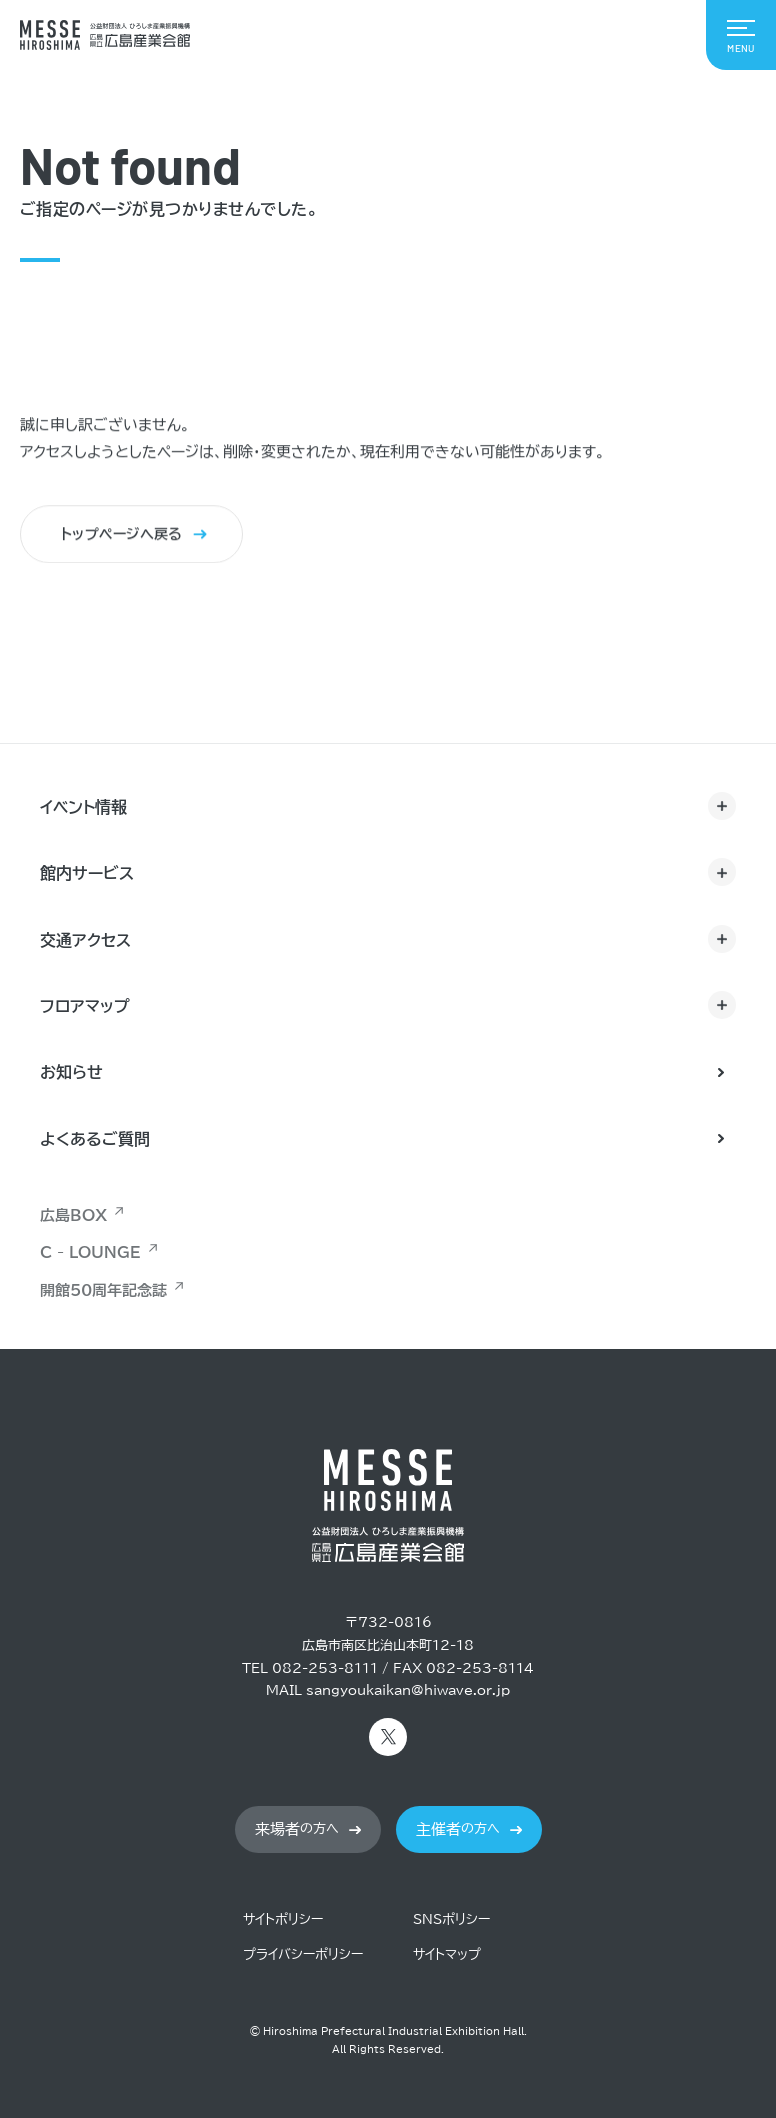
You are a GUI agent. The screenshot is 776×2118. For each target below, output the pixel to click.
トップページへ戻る (122, 535)
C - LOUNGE (90, 1252)
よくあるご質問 (95, 1139)
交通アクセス (85, 940)
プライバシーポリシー (303, 1954)
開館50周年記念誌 (103, 1290)
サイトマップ (447, 1954)
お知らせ (71, 1072)
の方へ (297, 1829)
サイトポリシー (283, 1919)
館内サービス (87, 873)
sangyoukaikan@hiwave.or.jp (408, 1690)
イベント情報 (83, 807)
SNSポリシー (451, 1919)
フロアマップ (85, 1006)
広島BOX (73, 1215)
